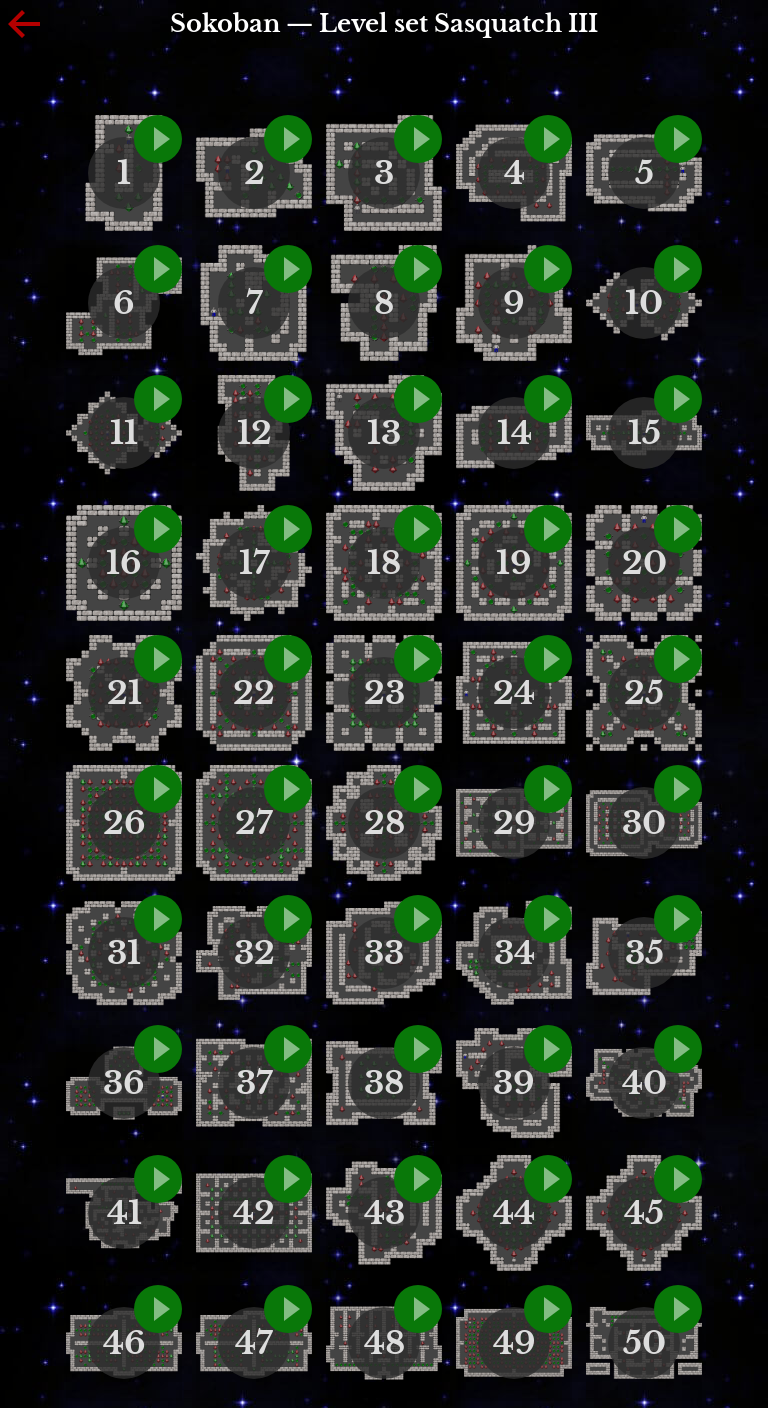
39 (514, 1083)
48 (384, 1343)
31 (124, 953)
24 (514, 693)
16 (124, 563)
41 (124, 1213)
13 (384, 433)
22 (254, 693)
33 (384, 953)
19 (514, 563)
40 (644, 1083)
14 (514, 433)
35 (644, 953)
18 (384, 563)
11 (124, 433)
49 (514, 1343)
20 (644, 563)
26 (124, 823)
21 (124, 693)
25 (644, 693)
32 (254, 953)
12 (254, 433)
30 (644, 823)
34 (514, 953)
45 (644, 1213)
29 (514, 823)
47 (254, 1343)
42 (254, 1213)
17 (254, 563)
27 (254, 823)
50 (644, 1343)
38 (384, 1083)
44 (514, 1213)
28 (384, 823)
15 (644, 433)
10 (644, 303)
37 (254, 1083)
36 (124, 1083)
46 (124, 1343)
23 (384, 693)
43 (384, 1213)
